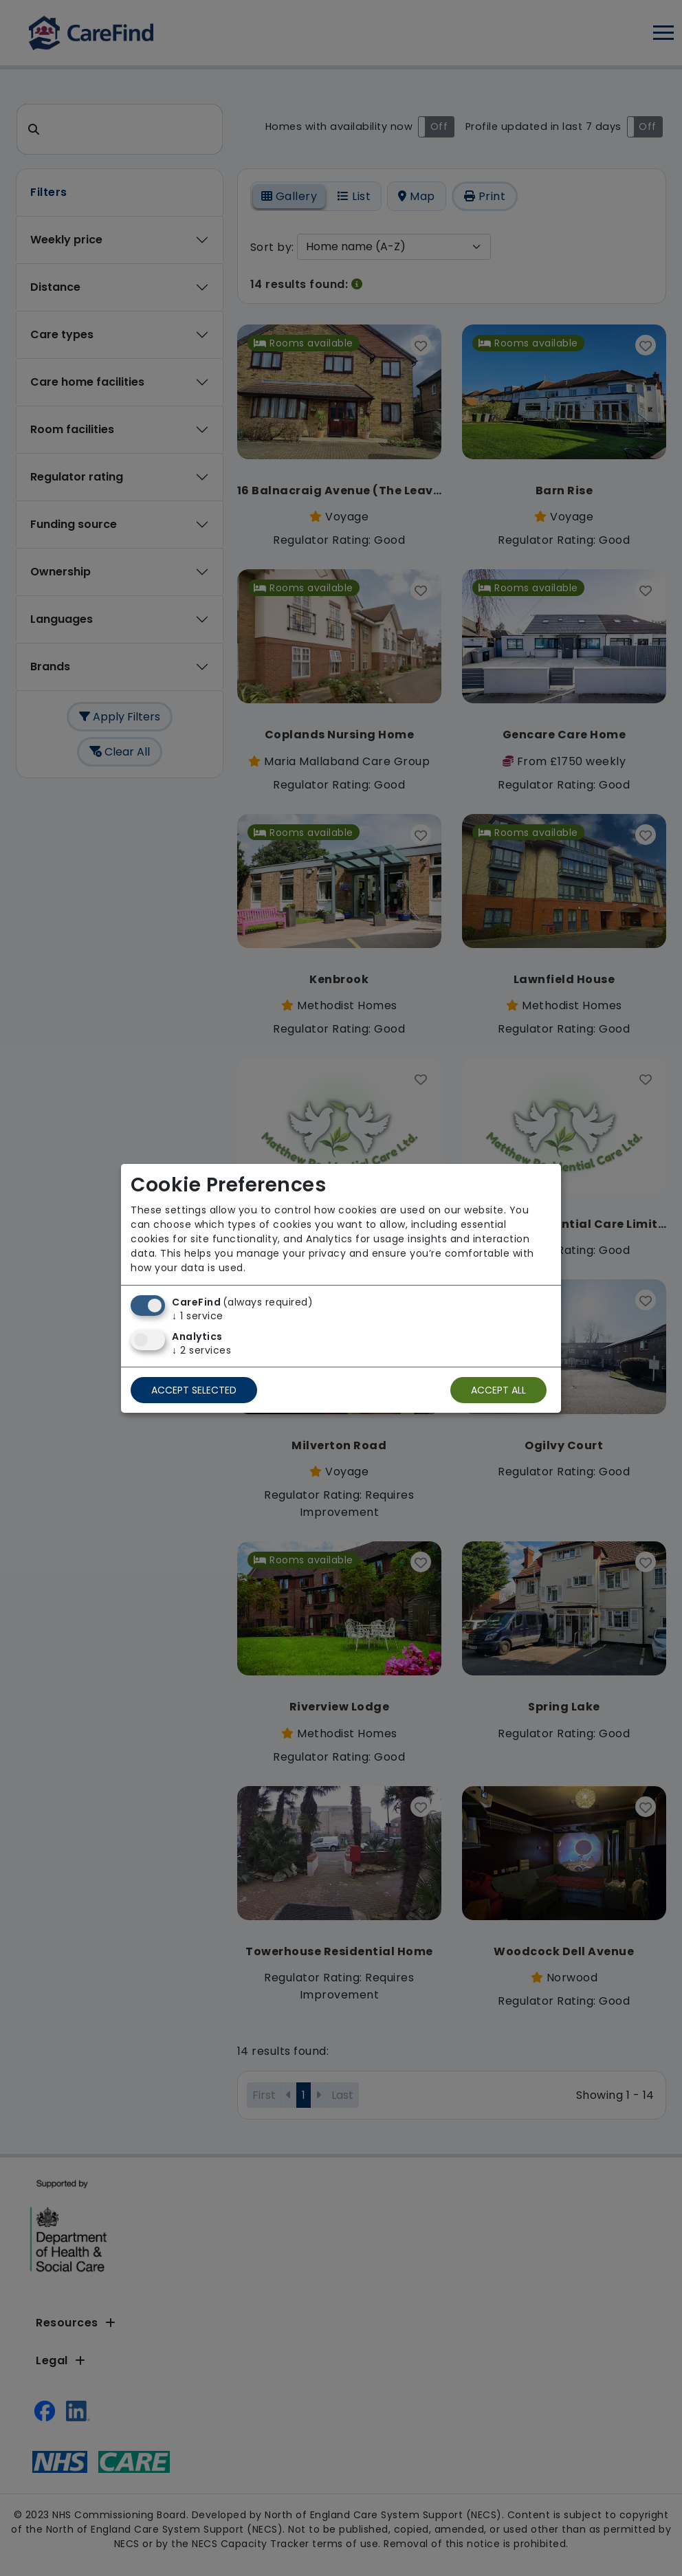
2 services (201, 1350)
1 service (197, 1316)
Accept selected (193, 1390)
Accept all (498, 1390)
